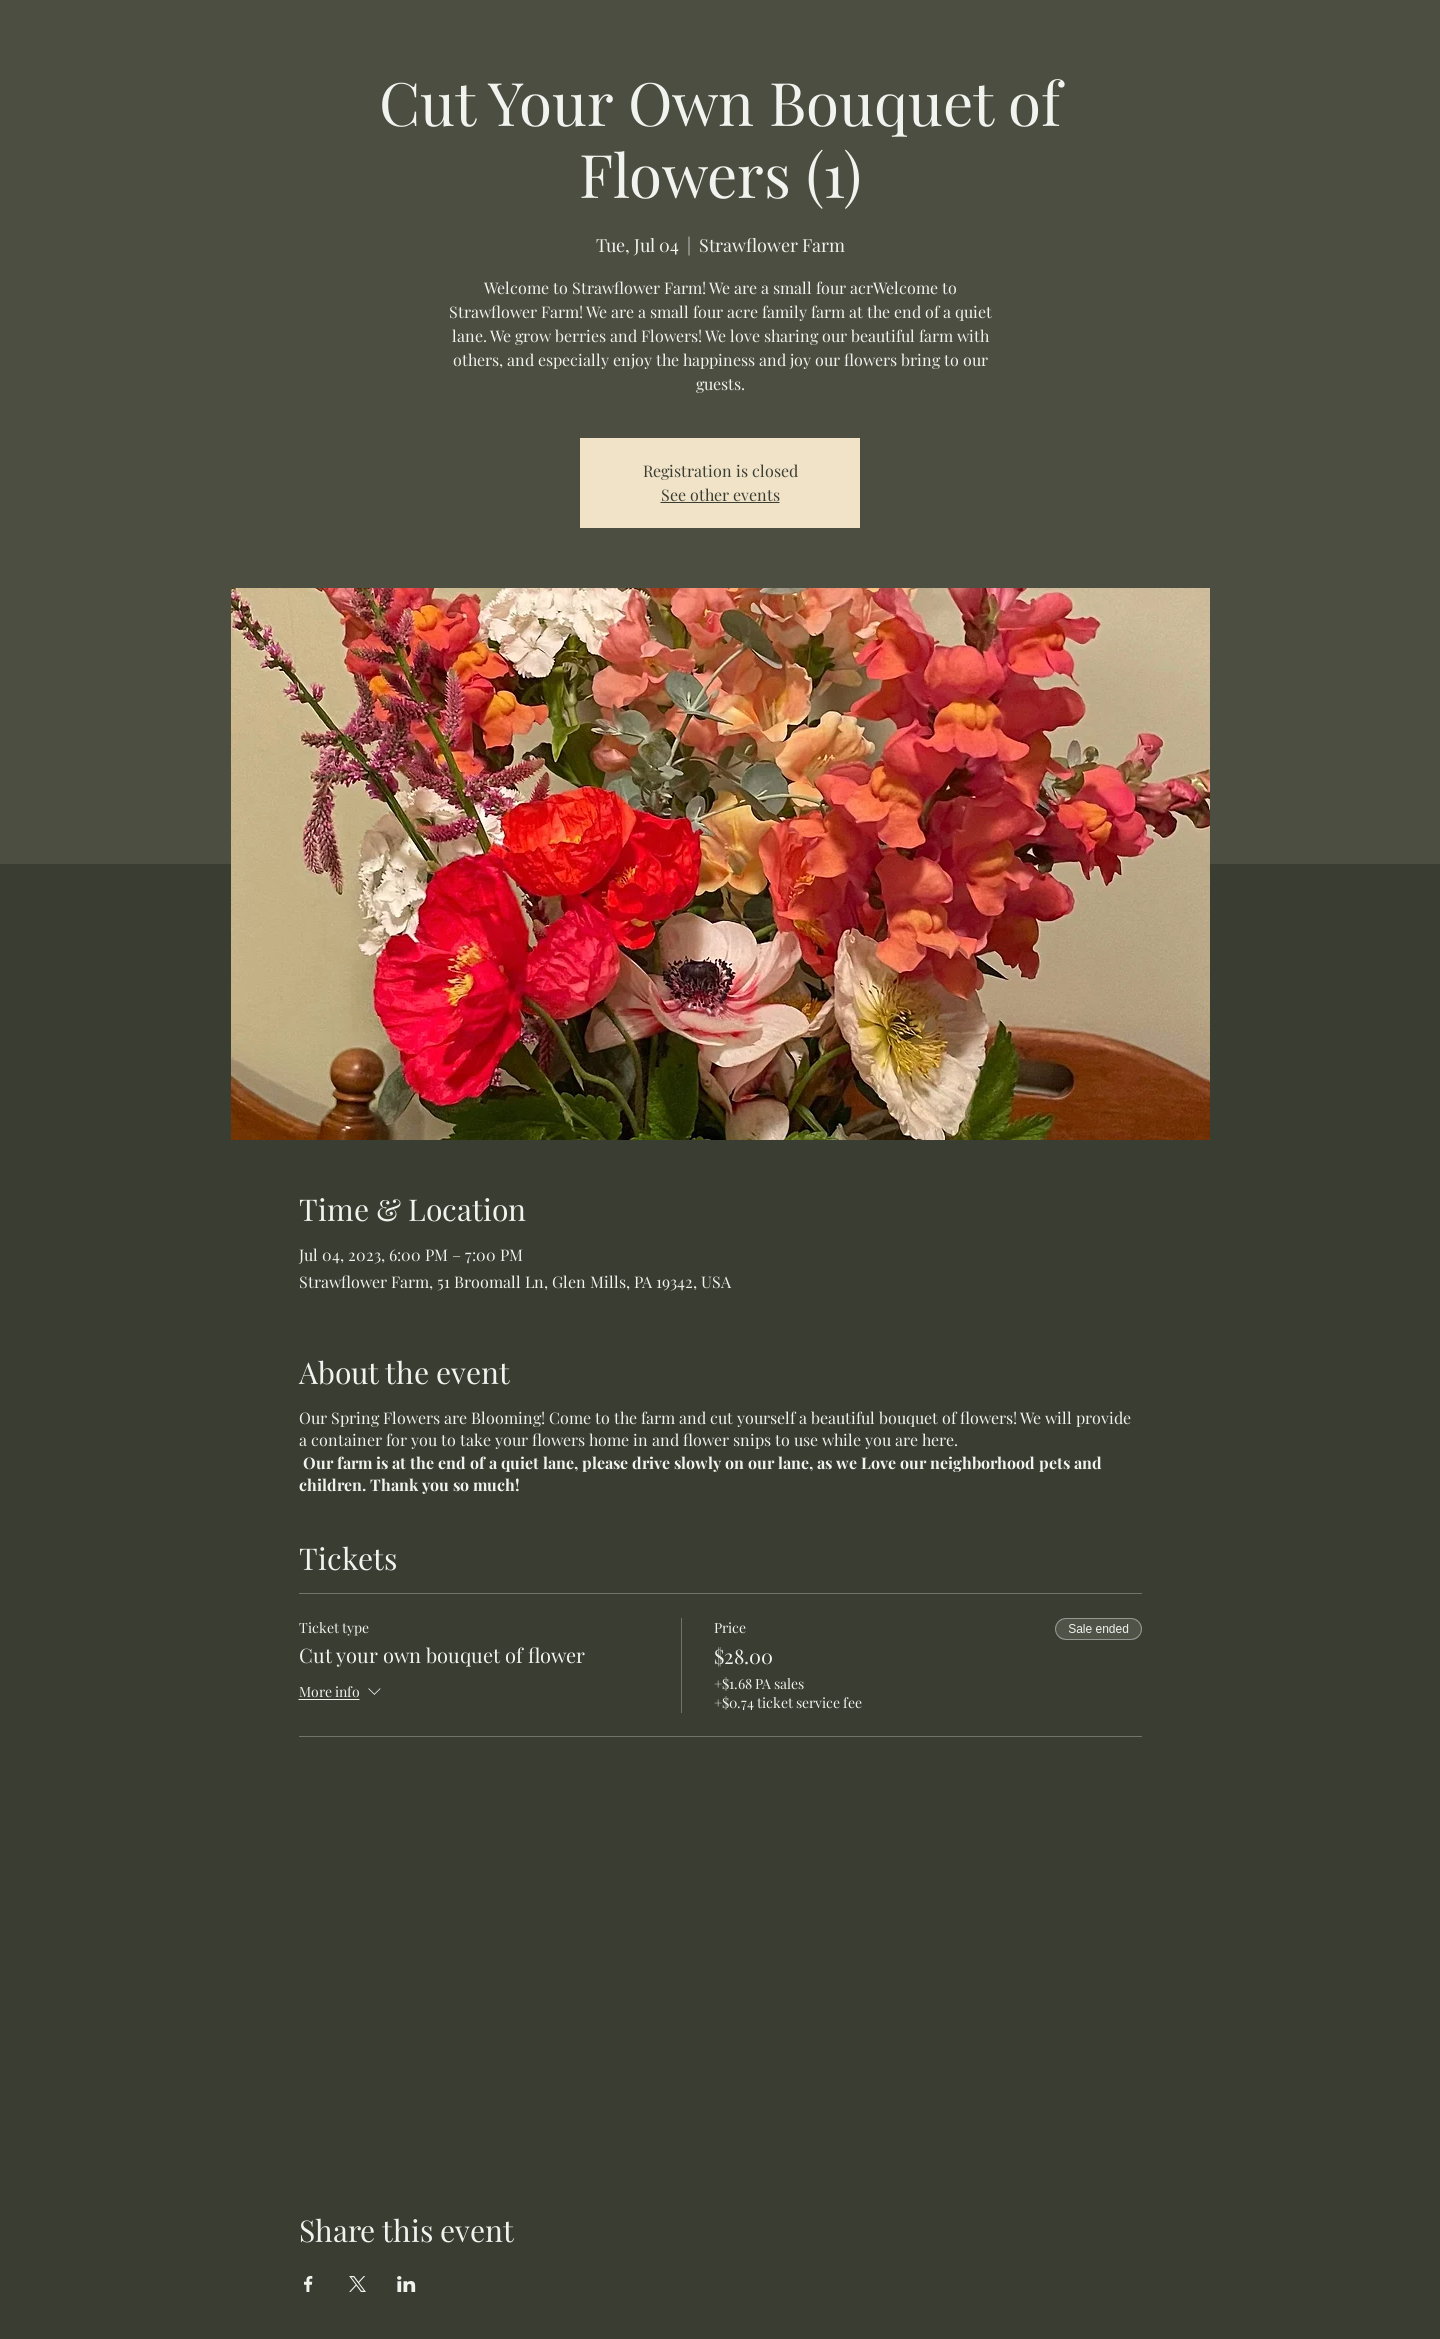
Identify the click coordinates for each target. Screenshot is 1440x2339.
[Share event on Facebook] (308, 2284)
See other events (720, 494)
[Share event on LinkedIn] (406, 2284)
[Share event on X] (357, 2284)
